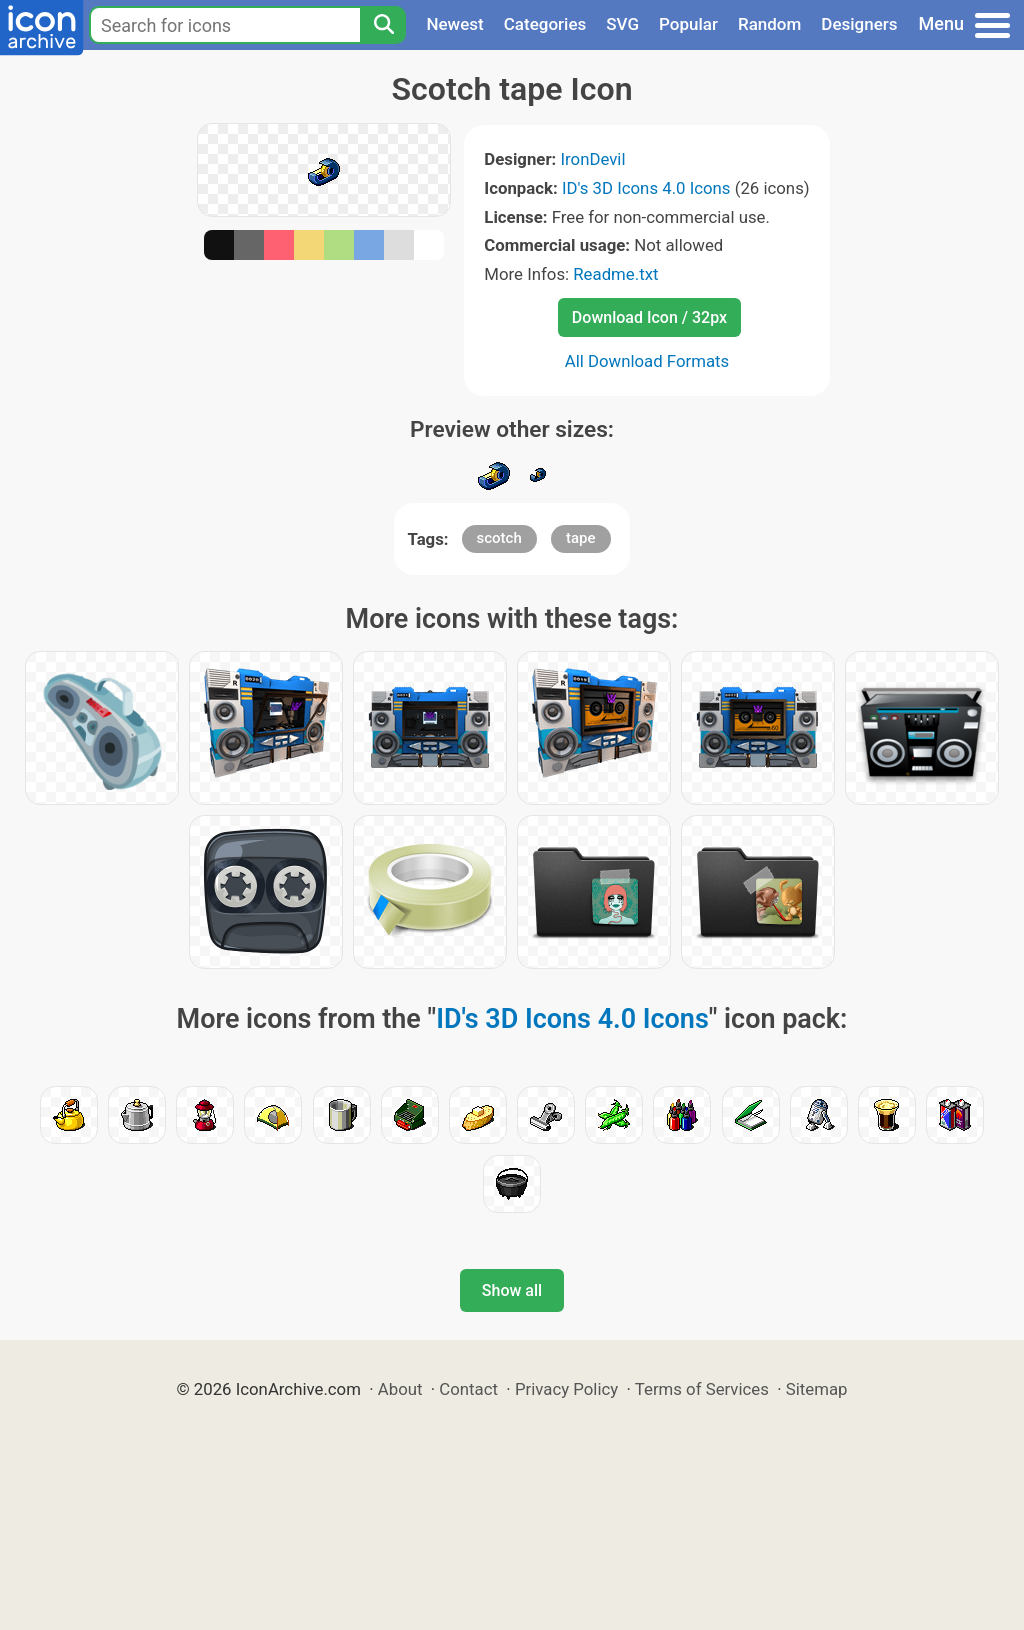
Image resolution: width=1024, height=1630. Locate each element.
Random (769, 24)
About (400, 1389)
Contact (468, 1389)
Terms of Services (702, 1389)
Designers (859, 24)
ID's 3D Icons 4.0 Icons (646, 188)
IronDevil (592, 159)
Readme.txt (615, 274)
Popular (688, 24)
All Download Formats (647, 361)
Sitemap (817, 1389)
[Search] (383, 25)
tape (581, 538)
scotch (499, 538)
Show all (512, 1290)
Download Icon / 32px (649, 317)
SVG (622, 24)
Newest (454, 24)
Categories (545, 24)
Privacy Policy (566, 1389)
